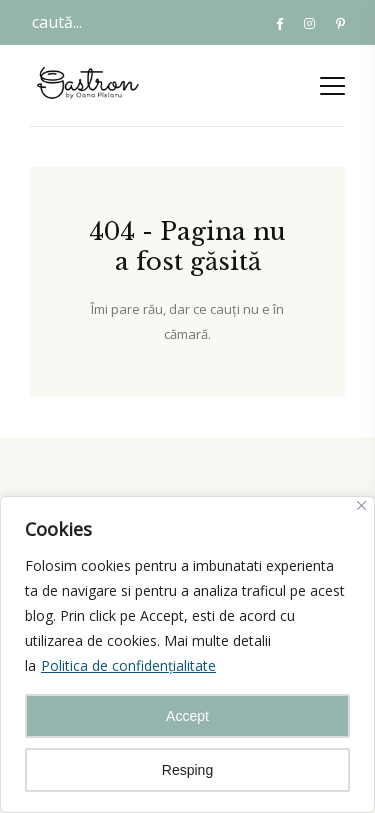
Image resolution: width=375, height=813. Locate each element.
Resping (187, 770)
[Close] (361, 505)
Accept (187, 716)
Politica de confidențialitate (128, 665)
